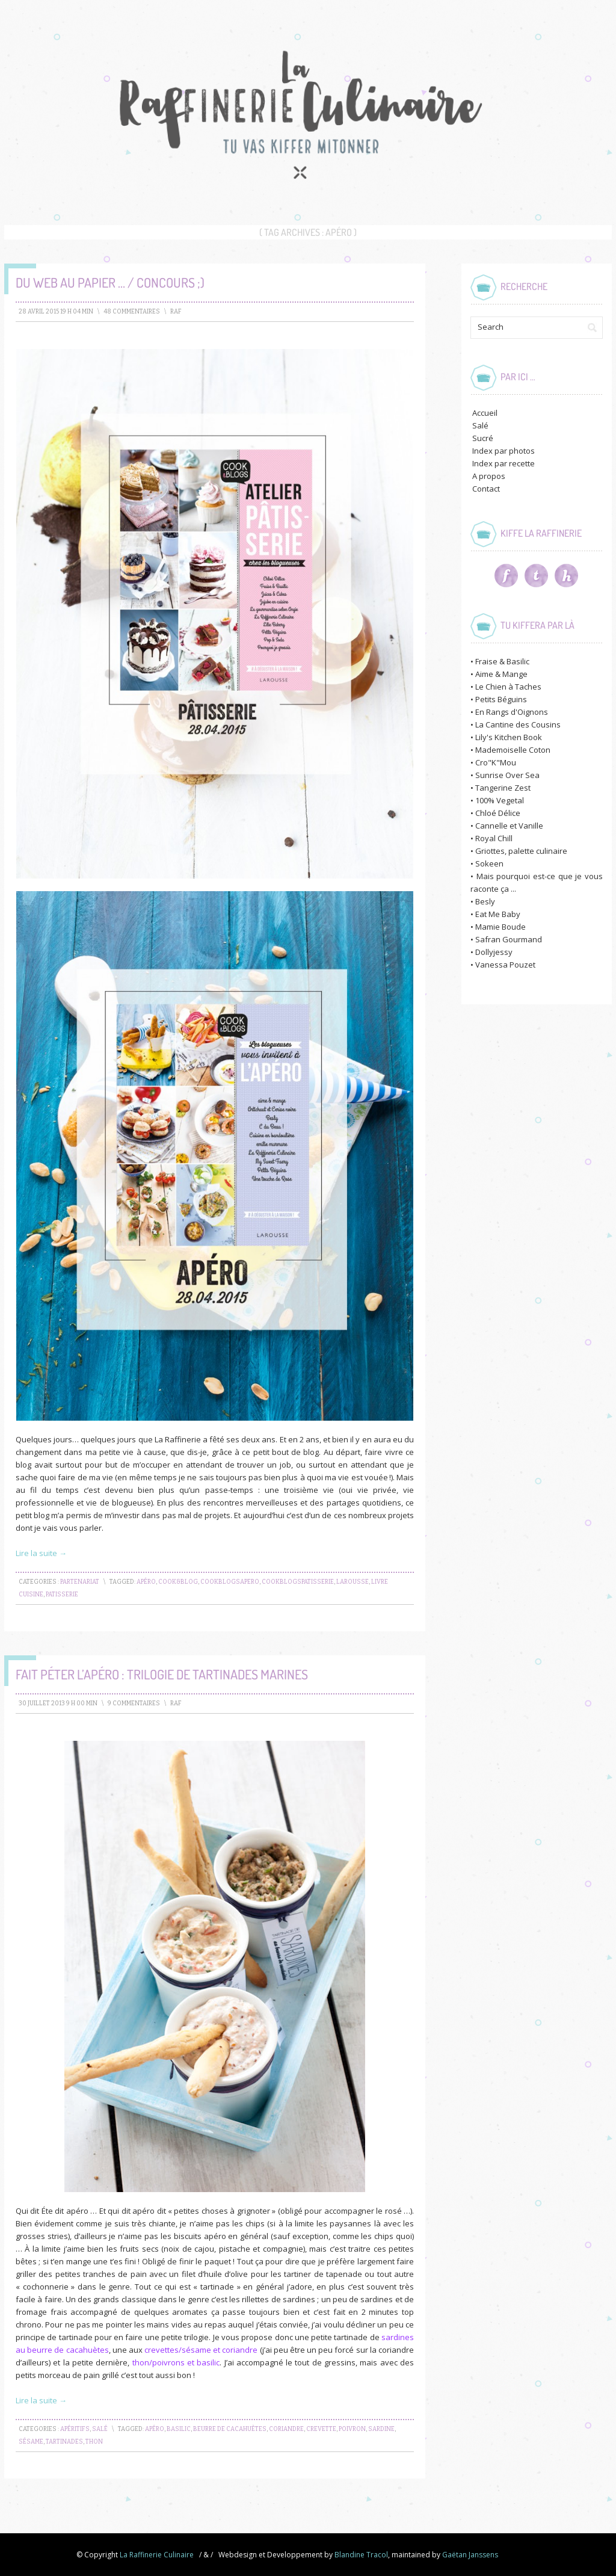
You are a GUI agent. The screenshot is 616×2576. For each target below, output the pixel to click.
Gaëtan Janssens (470, 2555)
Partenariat (79, 1582)
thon (94, 2441)
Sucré (482, 438)
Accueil (484, 412)
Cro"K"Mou (495, 762)
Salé (100, 2429)
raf (176, 311)
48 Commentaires (131, 311)
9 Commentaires (134, 1703)
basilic (179, 2429)
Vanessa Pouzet (505, 964)
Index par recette (503, 463)
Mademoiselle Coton (512, 749)
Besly (485, 901)
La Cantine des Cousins (518, 724)
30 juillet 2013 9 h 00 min (58, 1703)
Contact (486, 488)
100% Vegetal (499, 800)
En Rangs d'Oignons (511, 711)
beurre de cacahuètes (229, 2429)
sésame (31, 2441)
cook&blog (178, 1582)
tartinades (64, 2441)
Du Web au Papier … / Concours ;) (110, 282)
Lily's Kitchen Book (508, 737)
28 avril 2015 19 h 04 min (56, 311)
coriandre (286, 2429)
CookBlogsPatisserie (298, 1582)
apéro (146, 1582)
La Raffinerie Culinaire (157, 2555)
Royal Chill (494, 838)
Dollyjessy (494, 952)
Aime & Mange (501, 674)
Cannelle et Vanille (509, 825)
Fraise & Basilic (502, 661)
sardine (381, 2429)
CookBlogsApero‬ (229, 1582)
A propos (488, 476)
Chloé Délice (497, 813)
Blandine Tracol (361, 2555)
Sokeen (489, 863)
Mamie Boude (500, 926)
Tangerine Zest (503, 787)
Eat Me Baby (497, 914)
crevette (321, 2429)
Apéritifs (75, 2429)
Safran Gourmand (508, 939)
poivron (352, 2429)
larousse (352, 1582)
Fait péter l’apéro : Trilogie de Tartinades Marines (162, 1674)
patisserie (62, 1594)
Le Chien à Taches (508, 686)
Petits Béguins (501, 699)
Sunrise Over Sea (507, 775)
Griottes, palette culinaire (521, 850)
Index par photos (503, 450)
